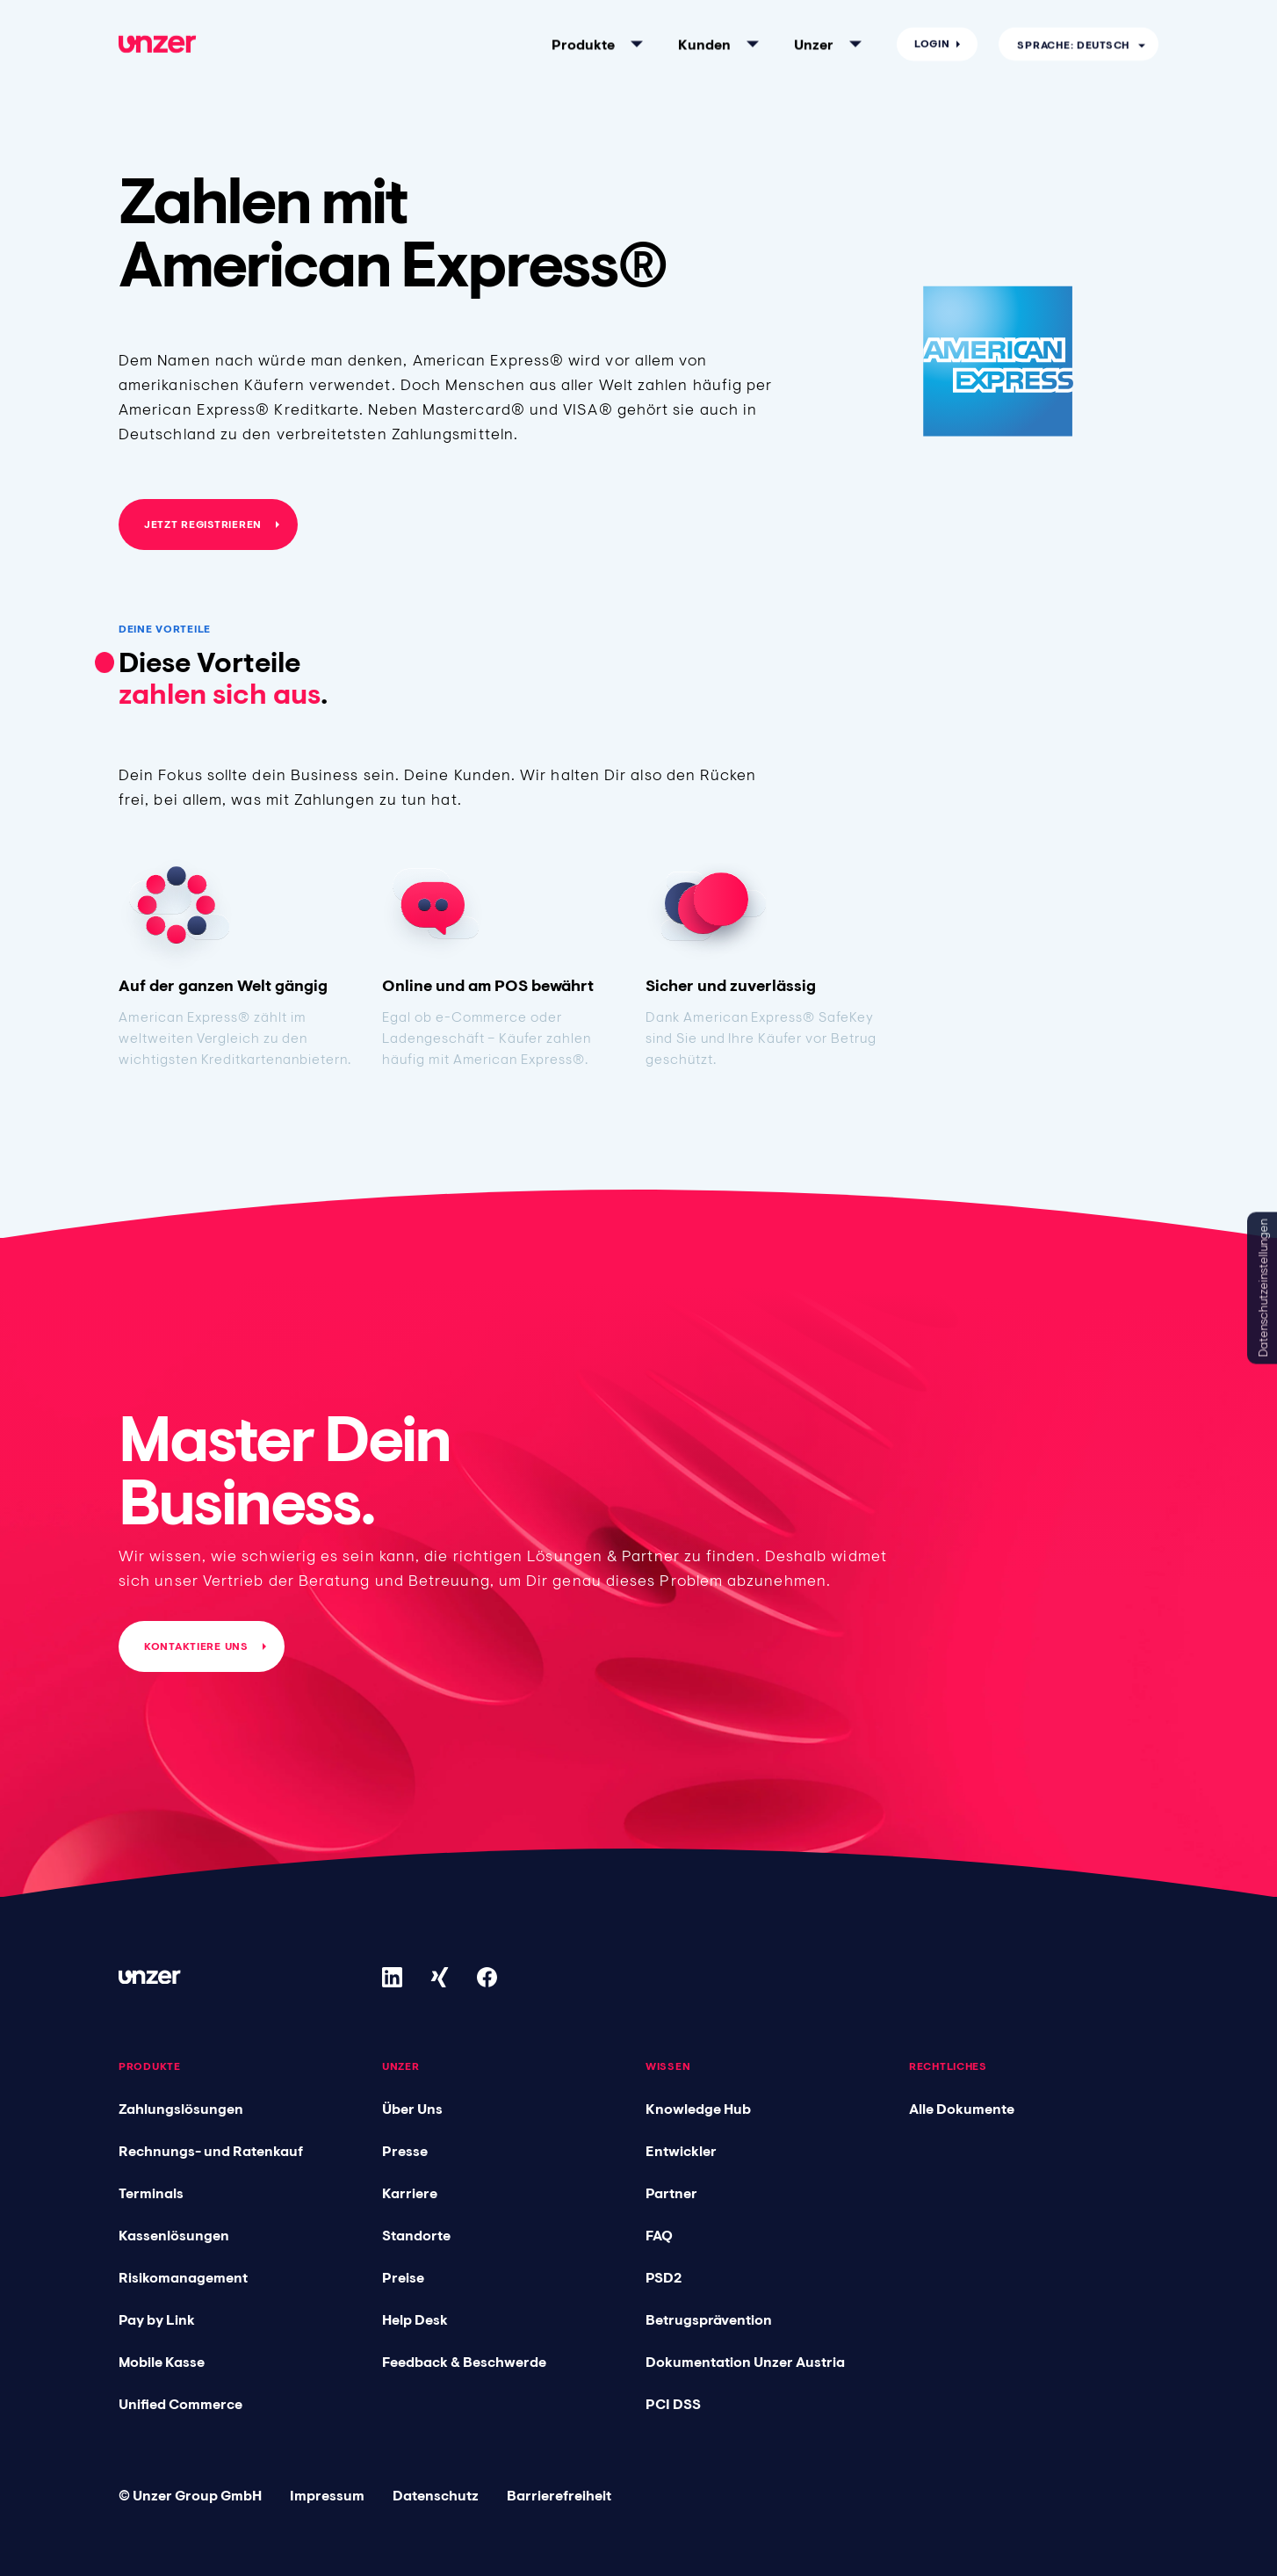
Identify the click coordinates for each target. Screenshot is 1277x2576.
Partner (671, 2193)
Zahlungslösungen (181, 2109)
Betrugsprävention (709, 2319)
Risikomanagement (183, 2277)
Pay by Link (157, 2319)
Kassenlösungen (174, 2235)
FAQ (659, 2235)
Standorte (416, 2235)
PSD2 (664, 2277)
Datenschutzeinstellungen (1263, 1288)
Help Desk (415, 2319)
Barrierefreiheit (559, 2495)
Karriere (409, 2193)
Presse (405, 2151)
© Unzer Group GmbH (190, 2495)
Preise (403, 2277)
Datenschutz (436, 2495)
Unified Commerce (180, 2404)
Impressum (327, 2495)
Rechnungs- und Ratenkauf (211, 2151)
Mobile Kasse (162, 2362)
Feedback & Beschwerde (464, 2362)
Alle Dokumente (961, 2109)
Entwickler (681, 2151)
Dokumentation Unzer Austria (745, 2362)
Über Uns (412, 2109)
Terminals (151, 2193)
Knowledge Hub (698, 2109)
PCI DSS (673, 2404)
